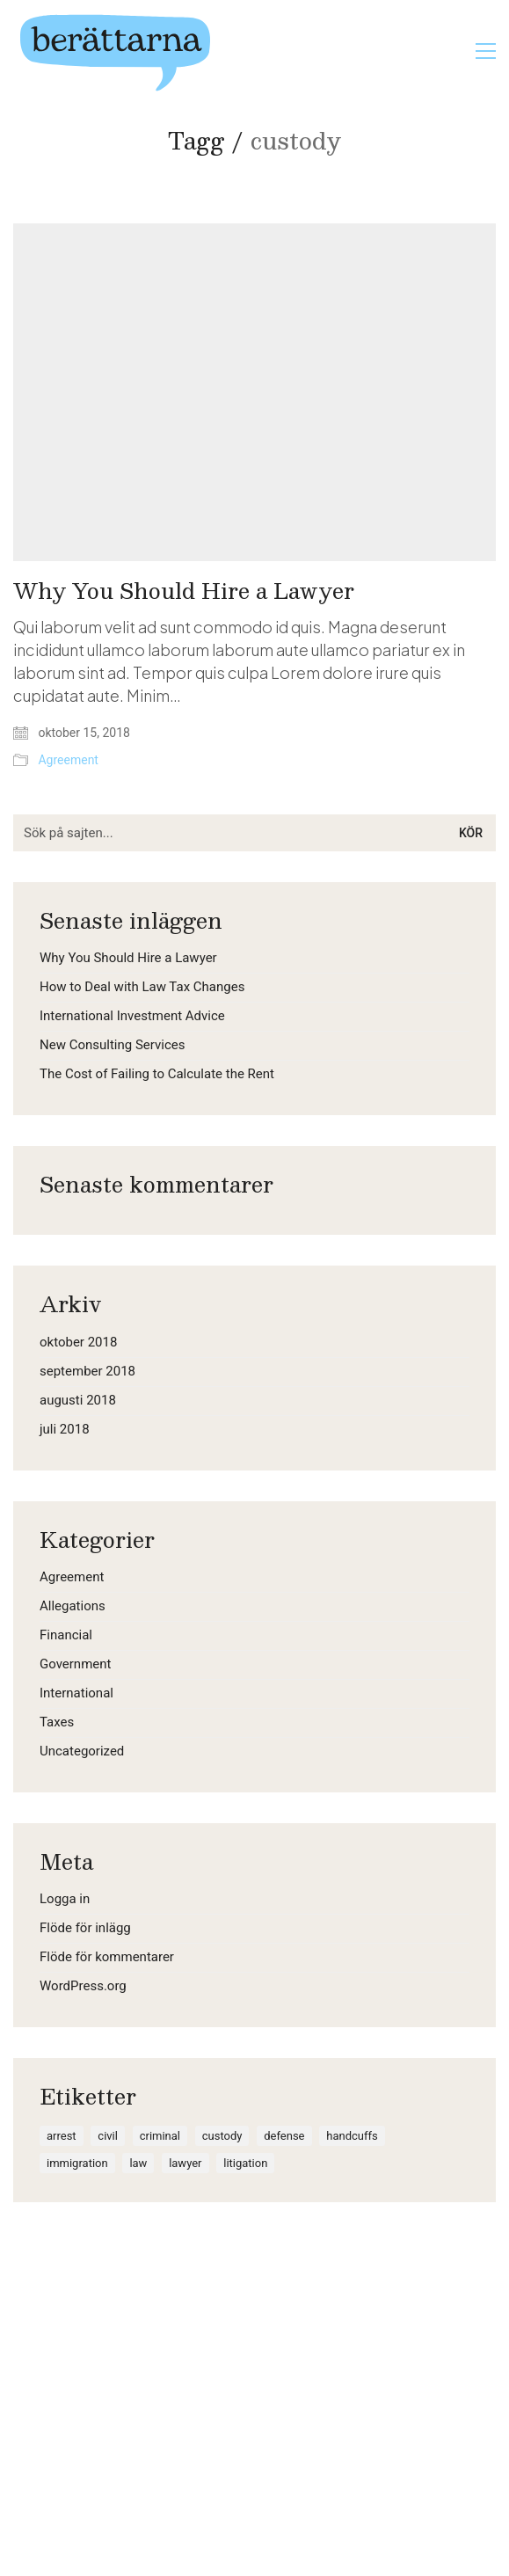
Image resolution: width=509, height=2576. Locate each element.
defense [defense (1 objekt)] (284, 2135)
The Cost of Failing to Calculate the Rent (157, 1074)
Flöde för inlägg (85, 1928)
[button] (486, 51)
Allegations (72, 1606)
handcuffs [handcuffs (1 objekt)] (351, 2135)
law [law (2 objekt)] (138, 2163)
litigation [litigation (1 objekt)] (245, 2163)
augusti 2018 (78, 1400)
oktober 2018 (78, 1342)
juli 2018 (65, 1429)
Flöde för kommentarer (107, 1957)
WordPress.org (83, 1986)
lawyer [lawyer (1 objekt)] (185, 2163)
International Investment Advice (132, 1016)
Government (75, 1664)
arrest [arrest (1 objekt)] (61, 2135)
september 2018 (87, 1371)
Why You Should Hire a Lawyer (183, 590)
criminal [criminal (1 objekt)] (160, 2135)
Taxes (57, 1722)
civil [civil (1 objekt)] (108, 2135)
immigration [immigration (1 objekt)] (77, 2163)
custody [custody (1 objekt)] (222, 2135)
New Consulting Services (112, 1045)
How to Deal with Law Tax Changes (142, 987)
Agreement (68, 760)
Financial (66, 1635)
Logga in (65, 1899)
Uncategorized (82, 1751)
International (76, 1693)
